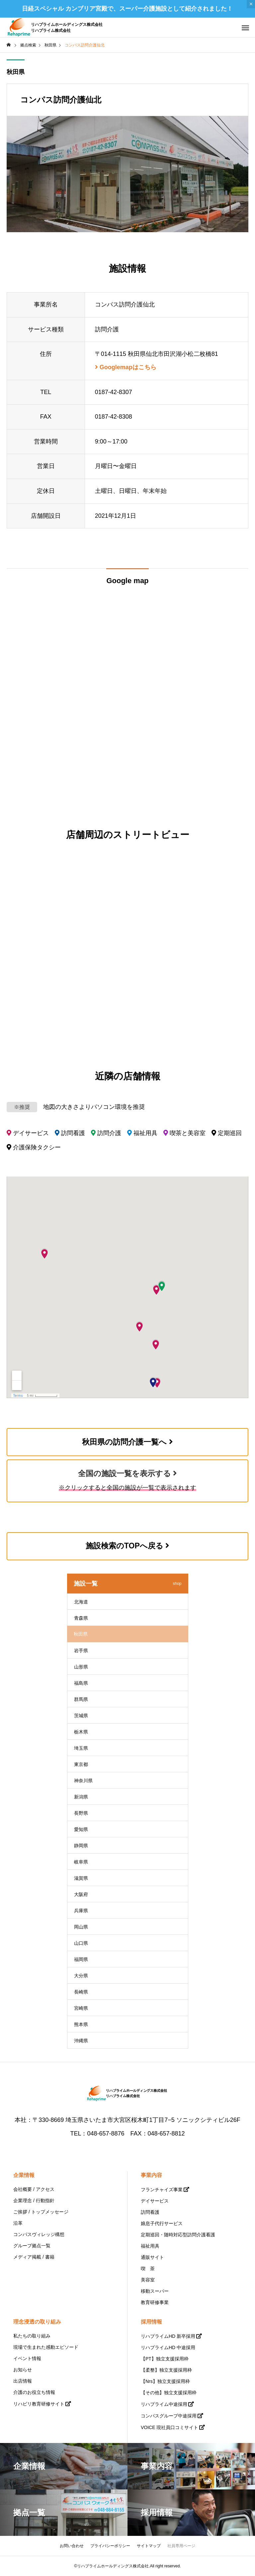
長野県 (81, 1813)
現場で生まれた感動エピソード (45, 2347)
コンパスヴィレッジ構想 (38, 2234)
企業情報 (24, 2175)
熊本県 (81, 2024)
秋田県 (16, 72)
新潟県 (81, 1796)
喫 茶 (148, 2268)
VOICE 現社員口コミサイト (169, 2427)
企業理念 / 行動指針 (33, 2200)
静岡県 (81, 1845)
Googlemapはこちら (125, 367)
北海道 (81, 1601)
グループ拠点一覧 (31, 2245)
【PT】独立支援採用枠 (165, 2358)
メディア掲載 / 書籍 (33, 2257)
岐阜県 (81, 1861)
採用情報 (151, 2322)
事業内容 (151, 2175)
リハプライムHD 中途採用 (168, 2347)
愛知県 (81, 1829)
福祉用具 (150, 2246)
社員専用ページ (181, 2545)
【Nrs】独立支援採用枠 (165, 2381)
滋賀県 (81, 1878)
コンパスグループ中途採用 (169, 2415)
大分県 (81, 1975)
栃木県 (81, 1731)
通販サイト (152, 2257)
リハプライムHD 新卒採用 (168, 2336)
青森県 (81, 1618)
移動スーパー (155, 2291)
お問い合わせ (72, 2545)
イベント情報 (27, 2358)
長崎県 (81, 1992)
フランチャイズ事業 (162, 2189)
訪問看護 (150, 2212)
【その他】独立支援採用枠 (169, 2392)
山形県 (81, 1666)
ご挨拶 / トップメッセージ (40, 2211)
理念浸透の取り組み (37, 2322)
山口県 (81, 1943)
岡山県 (81, 1927)
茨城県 (81, 1715)
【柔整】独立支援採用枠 (166, 2370)
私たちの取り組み (31, 2336)
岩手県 (81, 1650)
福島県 (81, 1683)
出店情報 (22, 2381)
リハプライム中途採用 (164, 2404)
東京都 (81, 1764)
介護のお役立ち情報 (34, 2392)
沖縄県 (81, 2040)
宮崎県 (81, 2008)
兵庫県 (81, 1910)
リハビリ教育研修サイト (38, 2404)
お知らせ (22, 2369)
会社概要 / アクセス (33, 2189)
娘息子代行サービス (162, 2223)
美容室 (148, 2279)
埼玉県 (81, 1748)
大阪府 (81, 1894)
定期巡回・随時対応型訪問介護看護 (178, 2234)
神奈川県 (83, 1780)
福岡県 (81, 1959)
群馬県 (81, 1699)
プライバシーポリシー (110, 2545)
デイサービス (155, 2200)
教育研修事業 (155, 2302)
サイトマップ (149, 2545)
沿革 (18, 2223)
